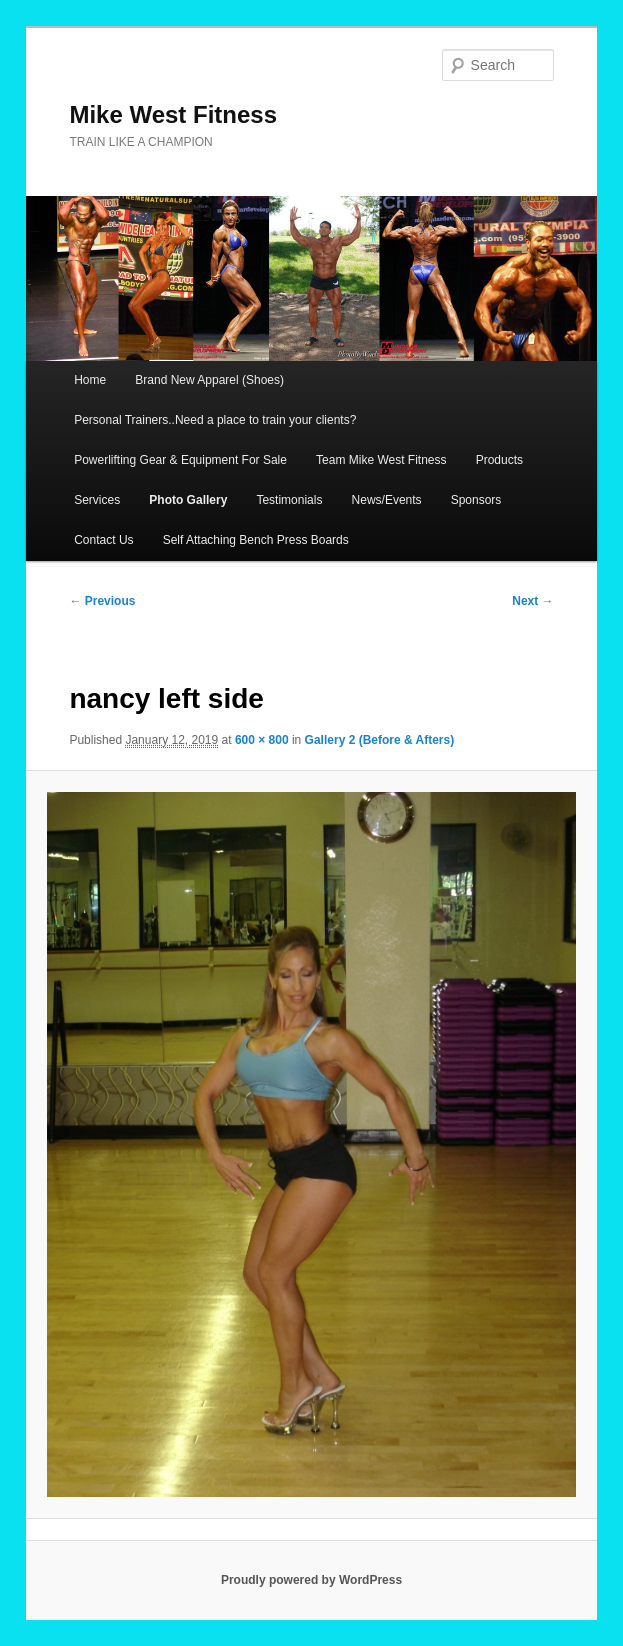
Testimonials (289, 500)
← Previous (102, 601)
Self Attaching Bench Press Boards (256, 540)
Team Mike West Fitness (381, 460)
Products (499, 460)
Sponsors (476, 500)
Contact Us (103, 540)
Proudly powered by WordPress (311, 1580)
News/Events (387, 500)
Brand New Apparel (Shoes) (209, 380)
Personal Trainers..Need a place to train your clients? (215, 420)
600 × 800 (262, 740)
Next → (532, 601)
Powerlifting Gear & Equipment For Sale (180, 460)
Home (90, 380)
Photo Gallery (188, 500)
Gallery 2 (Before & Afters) (380, 740)
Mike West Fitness (173, 114)
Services (97, 500)
